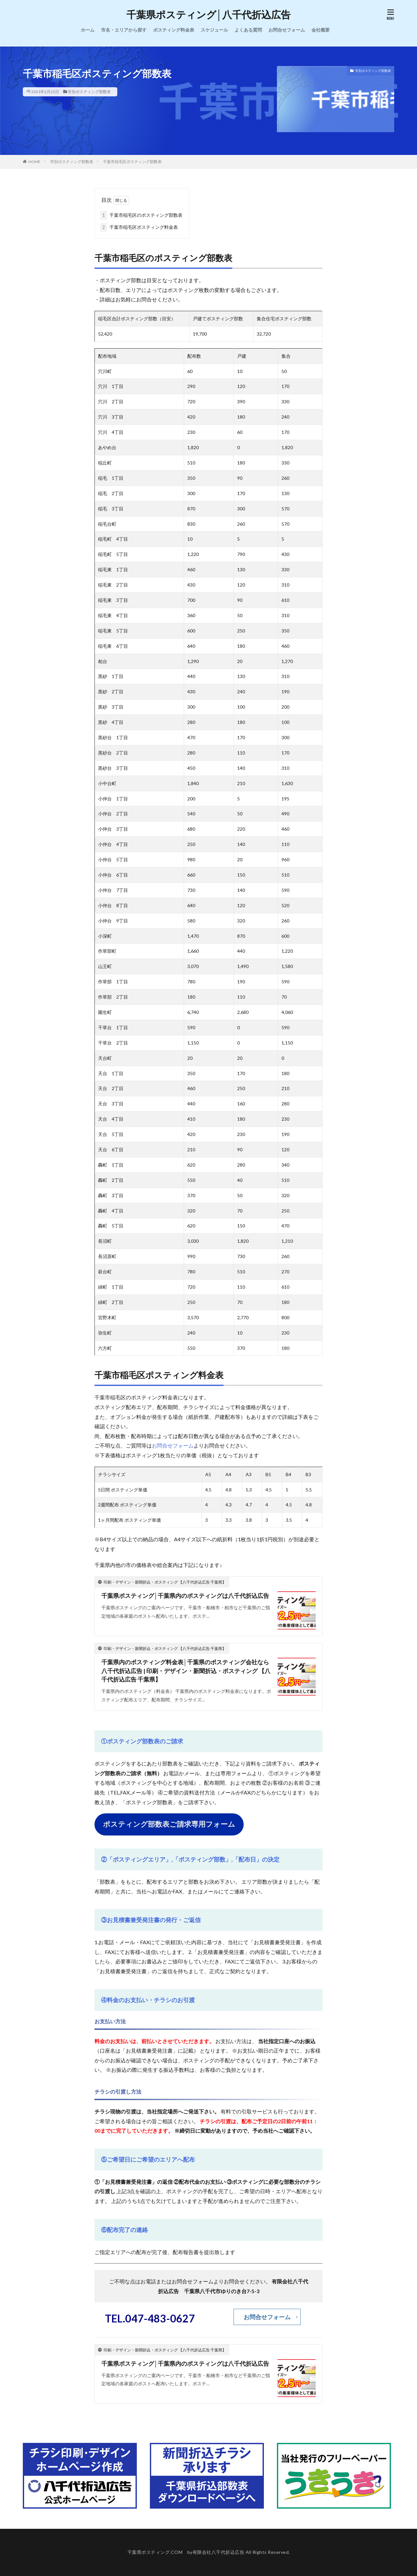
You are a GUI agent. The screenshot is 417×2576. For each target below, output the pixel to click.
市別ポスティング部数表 (89, 91)
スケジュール (214, 30)
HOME (34, 161)
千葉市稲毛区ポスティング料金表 (139, 227)
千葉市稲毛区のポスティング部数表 (141, 215)
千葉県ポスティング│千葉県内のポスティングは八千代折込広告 (185, 1595)
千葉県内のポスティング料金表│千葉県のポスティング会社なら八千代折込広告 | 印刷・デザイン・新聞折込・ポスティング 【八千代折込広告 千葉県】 (185, 1670)
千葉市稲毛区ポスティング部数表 (132, 161)
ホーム (87, 30)
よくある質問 (248, 30)
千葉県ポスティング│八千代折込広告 (208, 15)
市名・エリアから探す (124, 30)
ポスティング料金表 (173, 30)
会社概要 (320, 30)
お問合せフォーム (286, 30)
